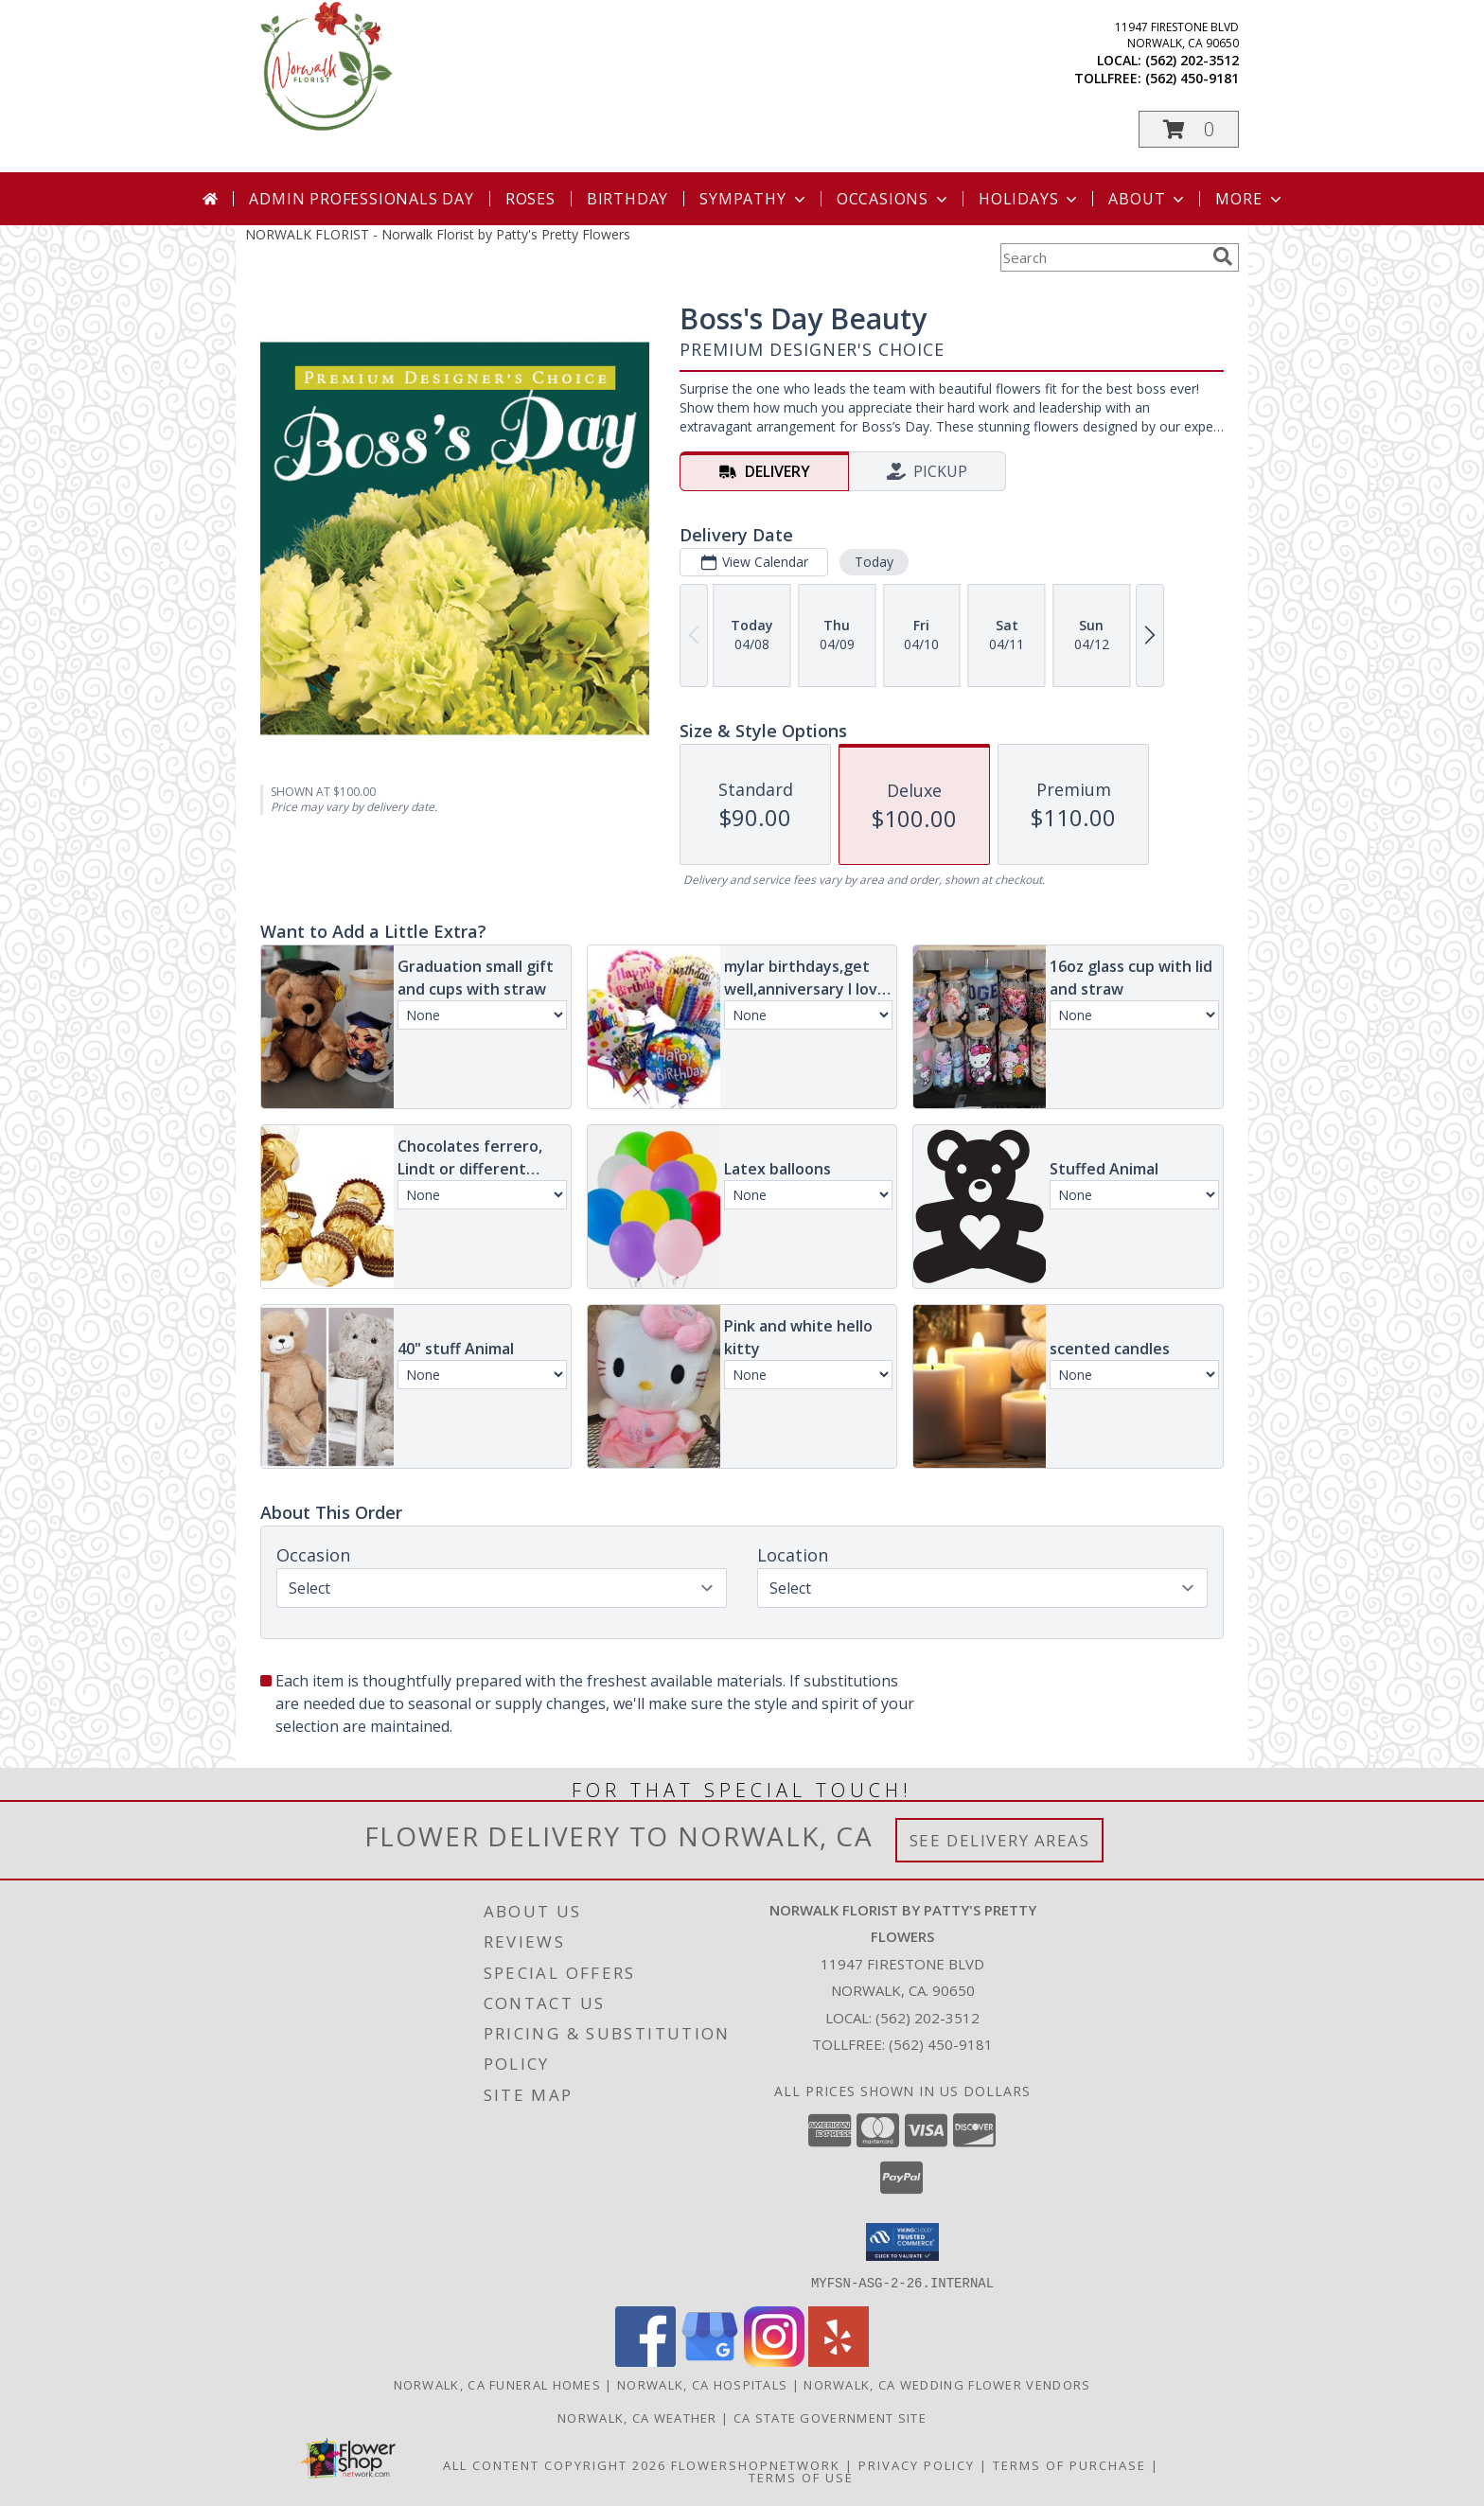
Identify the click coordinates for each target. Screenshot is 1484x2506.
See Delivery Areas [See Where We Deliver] (1000, 1840)
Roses (530, 198)
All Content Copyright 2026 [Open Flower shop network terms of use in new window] (554, 2464)
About (1148, 198)
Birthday (627, 198)
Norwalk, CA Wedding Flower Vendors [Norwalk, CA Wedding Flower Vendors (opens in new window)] (947, 2383)
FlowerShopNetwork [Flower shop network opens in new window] (755, 2464)
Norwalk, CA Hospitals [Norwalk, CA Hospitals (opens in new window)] (702, 2383)
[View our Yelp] (838, 2361)
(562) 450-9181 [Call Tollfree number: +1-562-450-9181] (941, 2044)
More (1249, 198)
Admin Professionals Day (361, 198)
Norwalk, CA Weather (637, 2417)
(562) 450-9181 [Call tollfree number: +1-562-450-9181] (1192, 78)
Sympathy (753, 198)
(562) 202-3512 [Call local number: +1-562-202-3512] (1192, 60)
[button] (1189, 129)
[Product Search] (1102, 257)
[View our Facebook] (645, 2361)
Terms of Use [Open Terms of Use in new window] (801, 2476)
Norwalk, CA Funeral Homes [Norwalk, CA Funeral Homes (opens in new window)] (498, 2383)
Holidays (1030, 198)
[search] (1223, 256)
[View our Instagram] (774, 2361)
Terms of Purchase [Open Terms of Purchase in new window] (1069, 2464)
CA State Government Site (830, 2417)
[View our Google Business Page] (710, 2361)
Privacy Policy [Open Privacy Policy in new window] (916, 2464)
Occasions (894, 198)
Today (874, 562)
